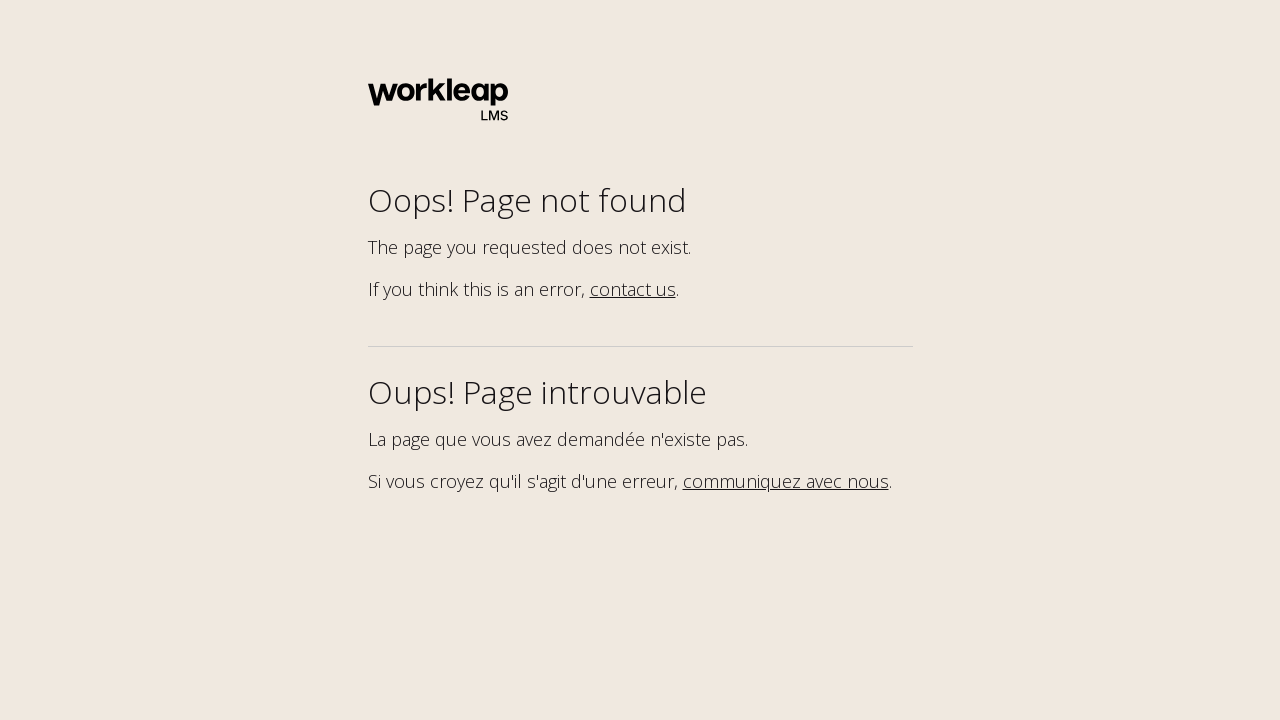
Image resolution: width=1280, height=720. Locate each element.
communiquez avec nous (786, 481)
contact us (633, 289)
